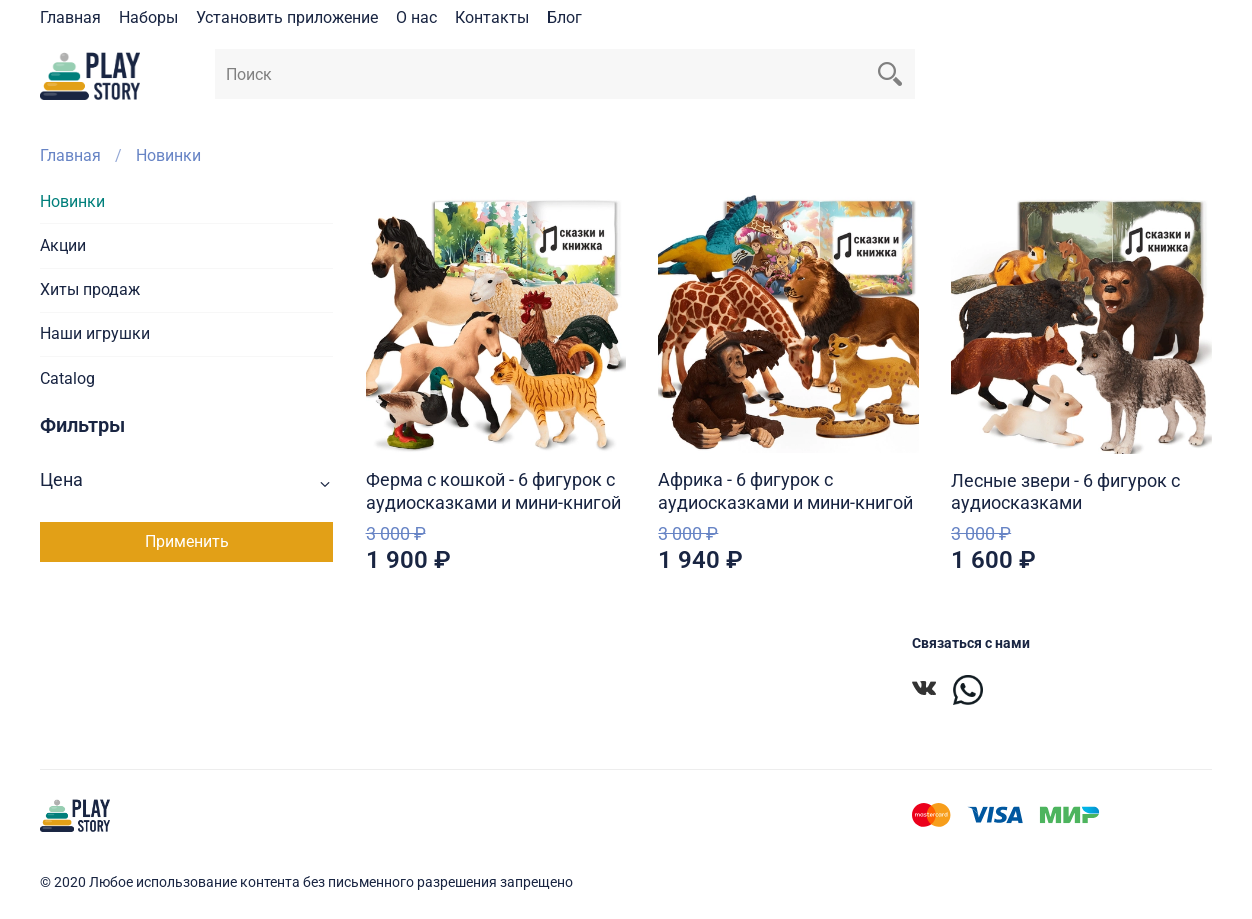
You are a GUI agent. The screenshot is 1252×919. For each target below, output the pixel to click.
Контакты (492, 17)
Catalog (67, 378)
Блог (564, 17)
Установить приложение (287, 17)
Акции (63, 245)
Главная (70, 17)
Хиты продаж (90, 289)
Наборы (148, 17)
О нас (416, 17)
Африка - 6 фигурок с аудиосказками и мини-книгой (785, 491)
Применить (187, 541)
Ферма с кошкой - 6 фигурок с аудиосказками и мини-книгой (493, 491)
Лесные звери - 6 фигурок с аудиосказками (1065, 492)
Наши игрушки (95, 333)
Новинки (72, 201)
